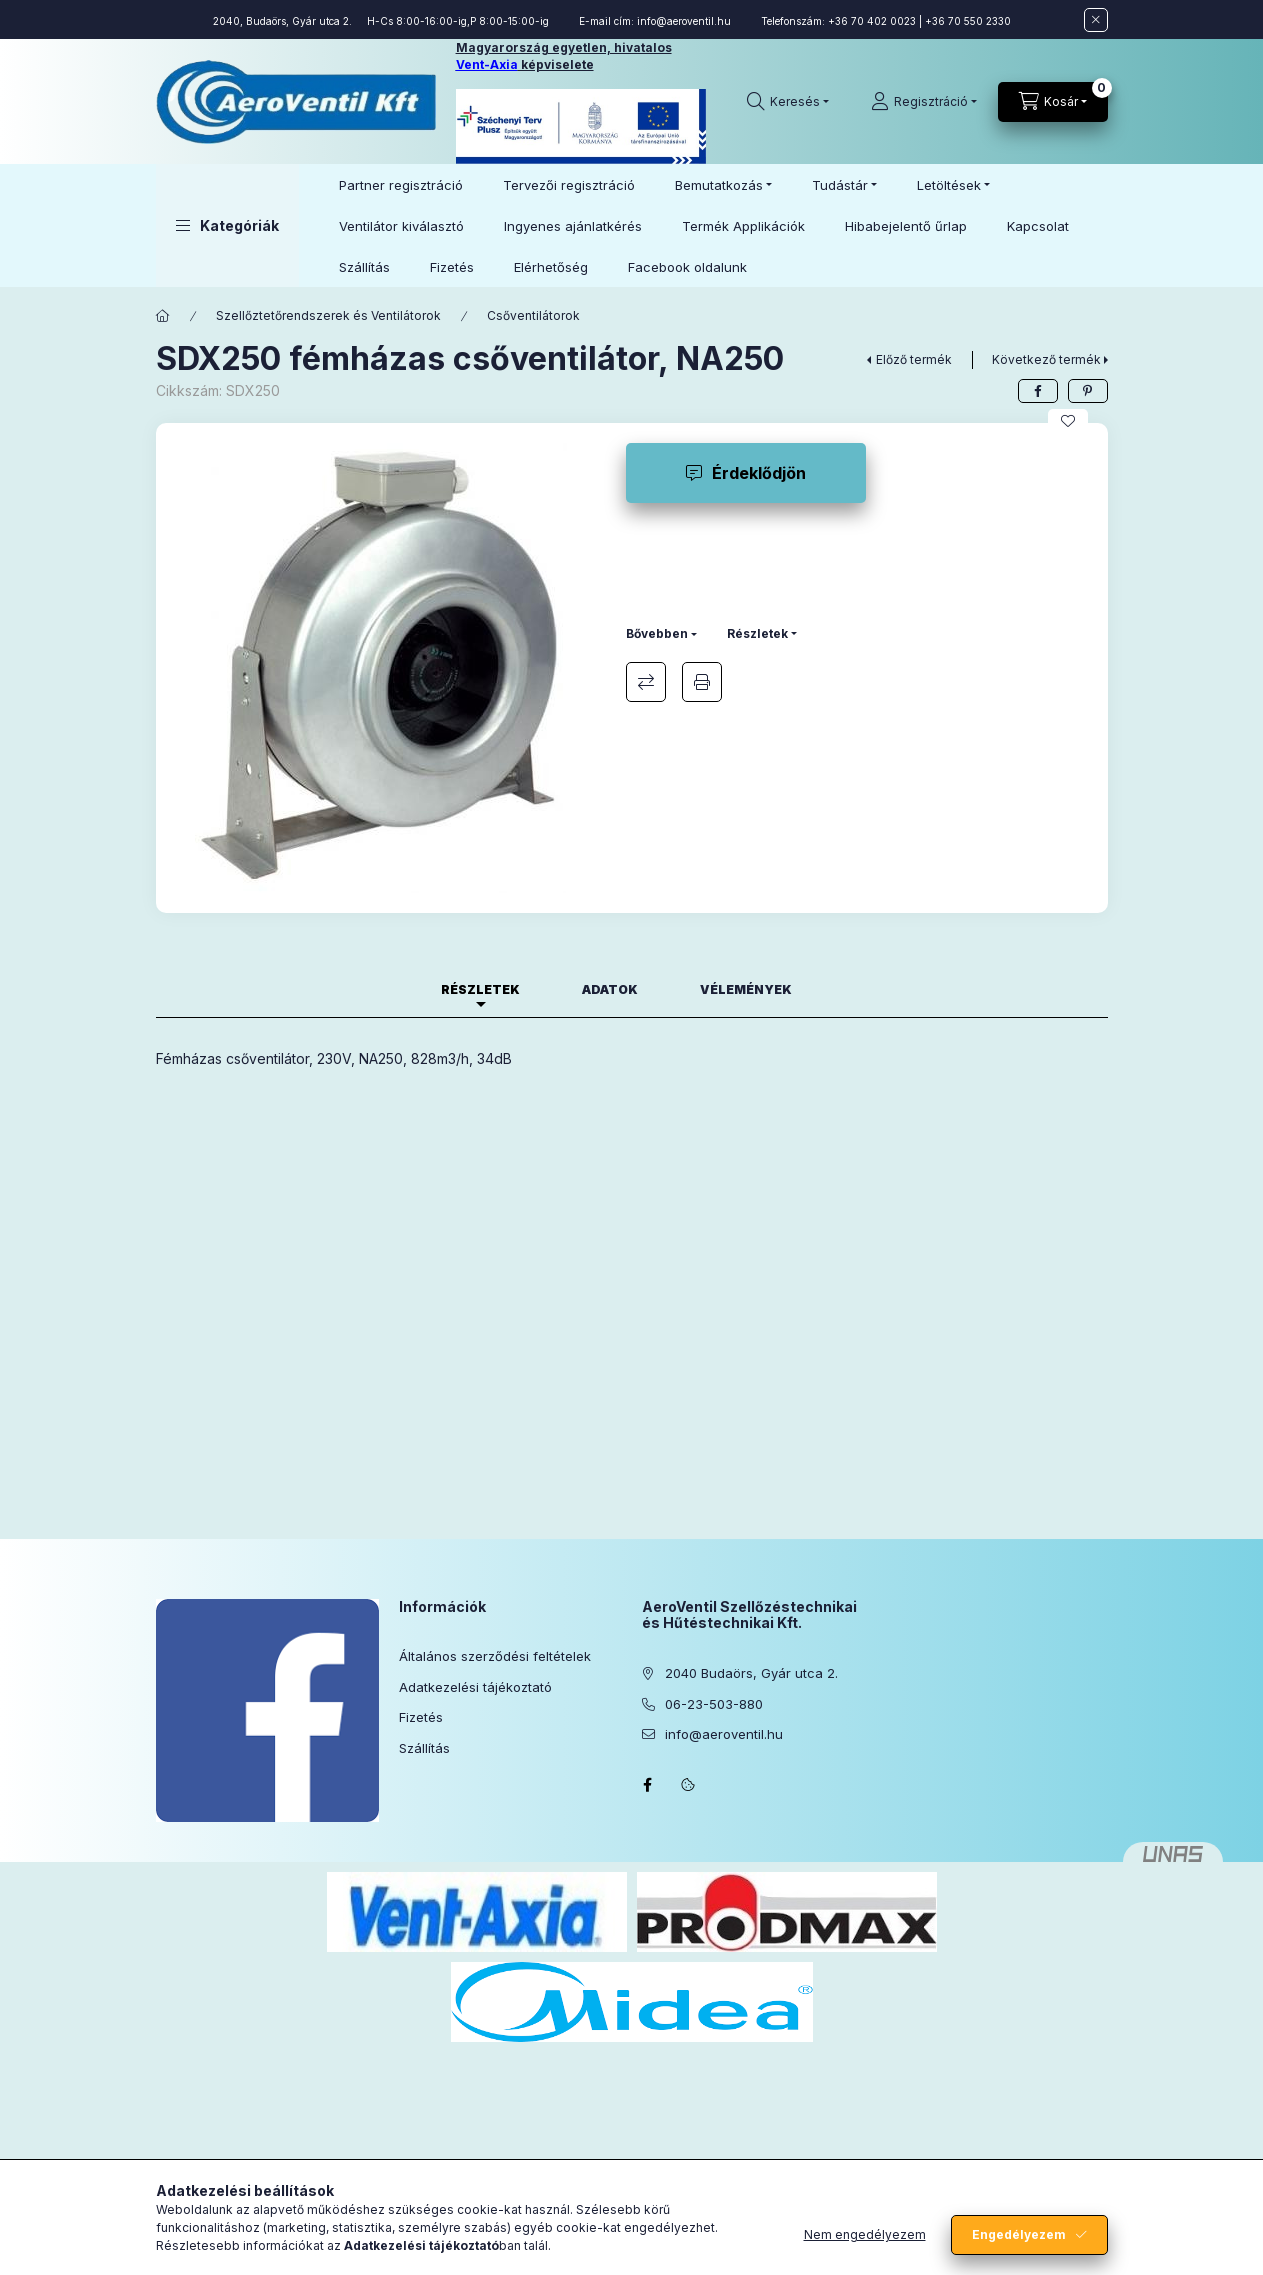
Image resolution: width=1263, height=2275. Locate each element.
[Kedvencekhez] (1068, 421)
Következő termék (1046, 359)
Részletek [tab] (480, 989)
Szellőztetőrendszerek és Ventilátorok (328, 315)
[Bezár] (1096, 20)
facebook (648, 1785)
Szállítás (364, 267)
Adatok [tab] (610, 989)
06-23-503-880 (714, 1704)
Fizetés (452, 267)
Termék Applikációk (743, 226)
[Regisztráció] (924, 102)
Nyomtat (702, 682)
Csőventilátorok (533, 315)
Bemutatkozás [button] (719, 185)
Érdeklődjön (759, 473)
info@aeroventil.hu (684, 21)
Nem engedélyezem (865, 2234)
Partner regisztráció (401, 185)
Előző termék (914, 359)
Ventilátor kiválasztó (401, 226)
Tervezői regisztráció (569, 185)
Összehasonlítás (646, 682)
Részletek (757, 633)
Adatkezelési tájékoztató (475, 1687)
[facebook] (1038, 391)
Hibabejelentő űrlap (906, 226)
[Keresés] (788, 102)
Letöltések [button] (949, 185)
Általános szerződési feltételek (495, 1656)
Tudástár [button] (840, 185)
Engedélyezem (1019, 2234)
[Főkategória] (163, 316)
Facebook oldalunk (687, 267)
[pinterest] (1088, 391)
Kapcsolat (1038, 226)
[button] (227, 225)
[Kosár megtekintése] (1053, 102)
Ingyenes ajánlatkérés (573, 226)
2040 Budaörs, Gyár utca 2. (751, 1673)
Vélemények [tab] (746, 989)
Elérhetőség (551, 267)
